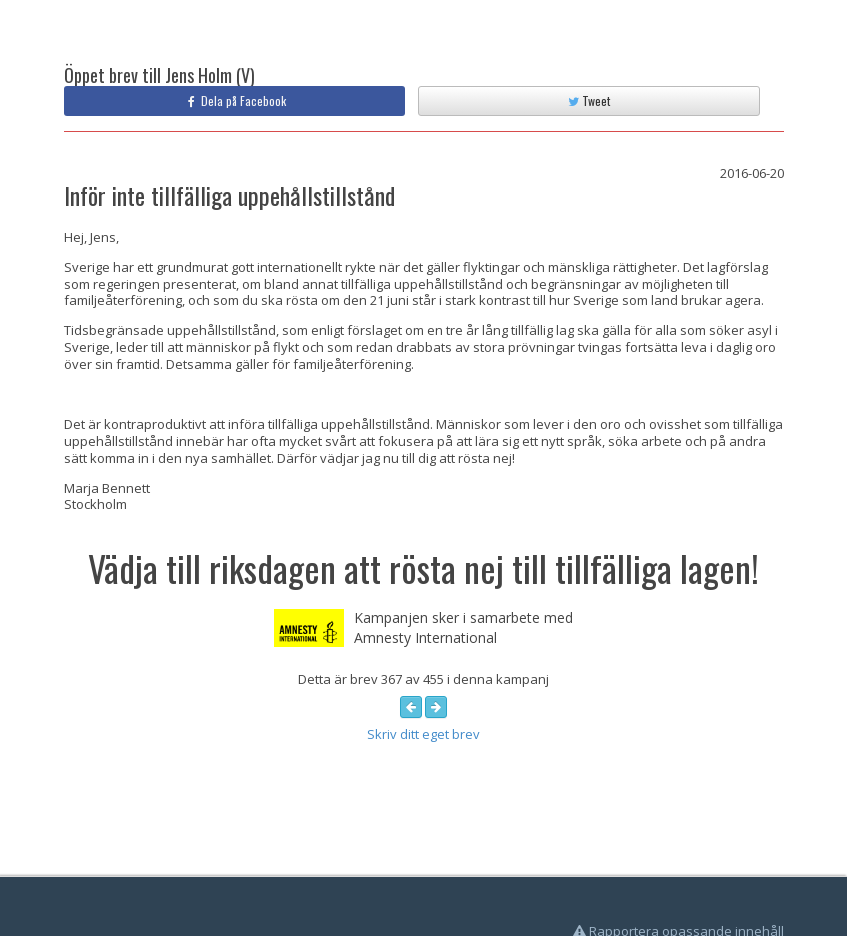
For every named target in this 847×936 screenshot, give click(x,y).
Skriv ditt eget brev (423, 734)
